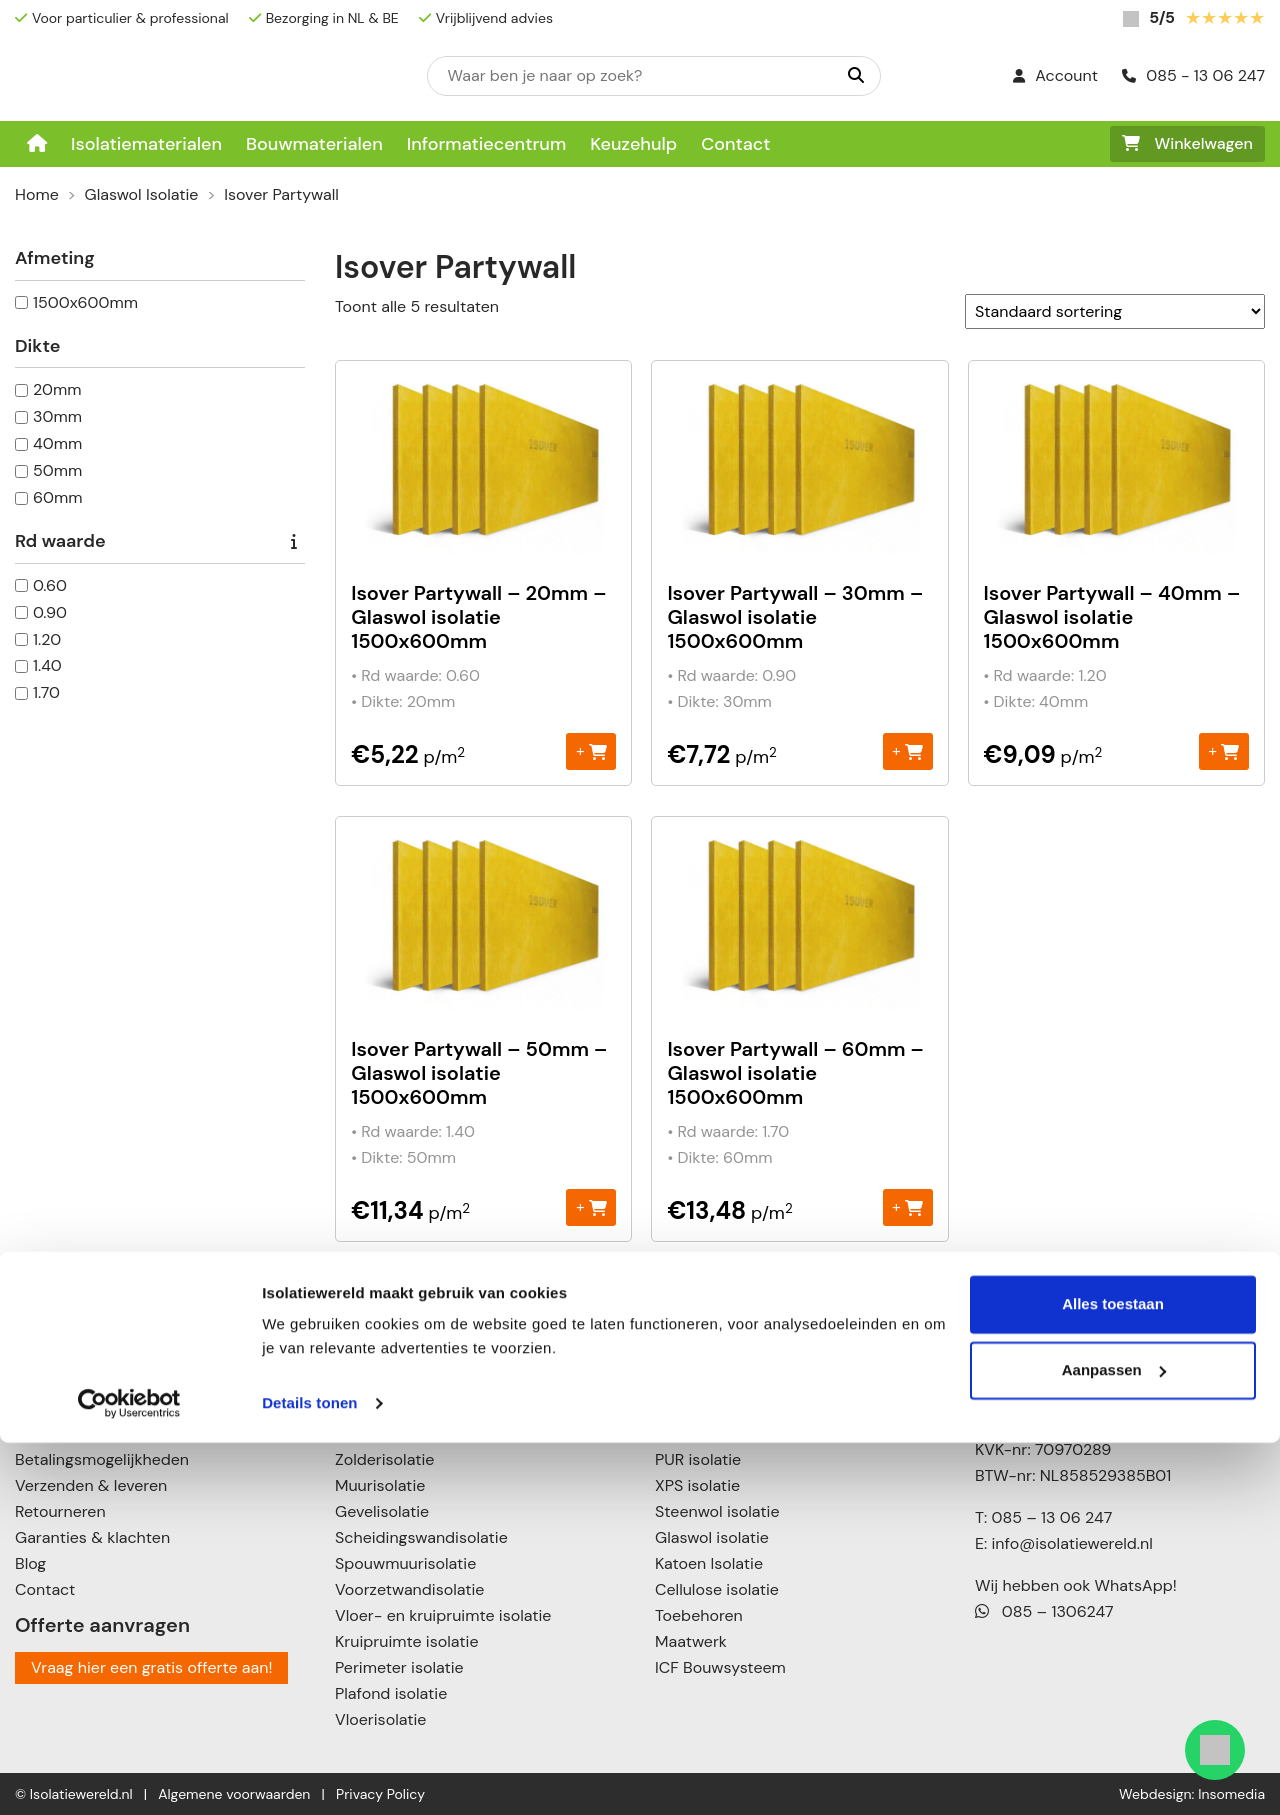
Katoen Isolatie (709, 1563)
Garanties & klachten (92, 1537)
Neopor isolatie (711, 1407)
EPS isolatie (697, 1381)
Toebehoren (699, 1615)
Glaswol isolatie (712, 1537)
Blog (30, 1563)
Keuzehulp (633, 144)
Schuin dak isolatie (404, 1433)
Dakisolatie (375, 1381)
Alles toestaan (1113, 1676)
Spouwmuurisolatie (405, 1563)
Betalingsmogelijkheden (102, 1459)
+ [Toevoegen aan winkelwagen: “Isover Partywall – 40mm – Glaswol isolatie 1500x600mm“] (1223, 750)
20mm (57, 389)
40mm (57, 443)
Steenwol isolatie (717, 1511)
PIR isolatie (694, 1433)
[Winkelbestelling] (1115, 311)
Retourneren (60, 1511)
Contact (735, 144)
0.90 (50, 612)
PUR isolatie (698, 1459)
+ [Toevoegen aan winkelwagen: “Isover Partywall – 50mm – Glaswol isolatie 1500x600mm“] (591, 1206)
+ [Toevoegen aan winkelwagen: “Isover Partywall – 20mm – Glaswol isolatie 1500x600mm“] (591, 750)
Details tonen (309, 1775)
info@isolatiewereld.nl (1072, 1543)
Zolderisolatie (384, 1459)
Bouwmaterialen (314, 144)
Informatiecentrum (487, 144)
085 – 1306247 (1044, 1611)
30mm (57, 416)
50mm (57, 470)
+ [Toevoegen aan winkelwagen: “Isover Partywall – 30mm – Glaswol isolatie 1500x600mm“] (907, 750)
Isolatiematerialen (146, 144)
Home (37, 194)
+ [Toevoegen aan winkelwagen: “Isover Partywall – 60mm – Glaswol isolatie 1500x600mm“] (907, 1206)
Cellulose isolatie (717, 1589)
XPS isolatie (697, 1485)
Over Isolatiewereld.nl (93, 1433)
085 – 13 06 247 (1051, 1517)
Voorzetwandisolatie (409, 1589)
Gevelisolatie (382, 1511)
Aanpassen (1114, 1741)
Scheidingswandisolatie (421, 1537)
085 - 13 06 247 (1193, 75)
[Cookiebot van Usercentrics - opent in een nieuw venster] (129, 1776)
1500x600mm (85, 302)
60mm (58, 497)
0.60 (50, 585)
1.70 (46, 692)
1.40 (47, 665)
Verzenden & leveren (91, 1485)
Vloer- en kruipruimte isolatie (443, 1615)
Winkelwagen (1187, 143)
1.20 (47, 639)
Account (1055, 75)
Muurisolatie (380, 1485)
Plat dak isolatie (393, 1407)
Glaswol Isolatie (142, 194)
